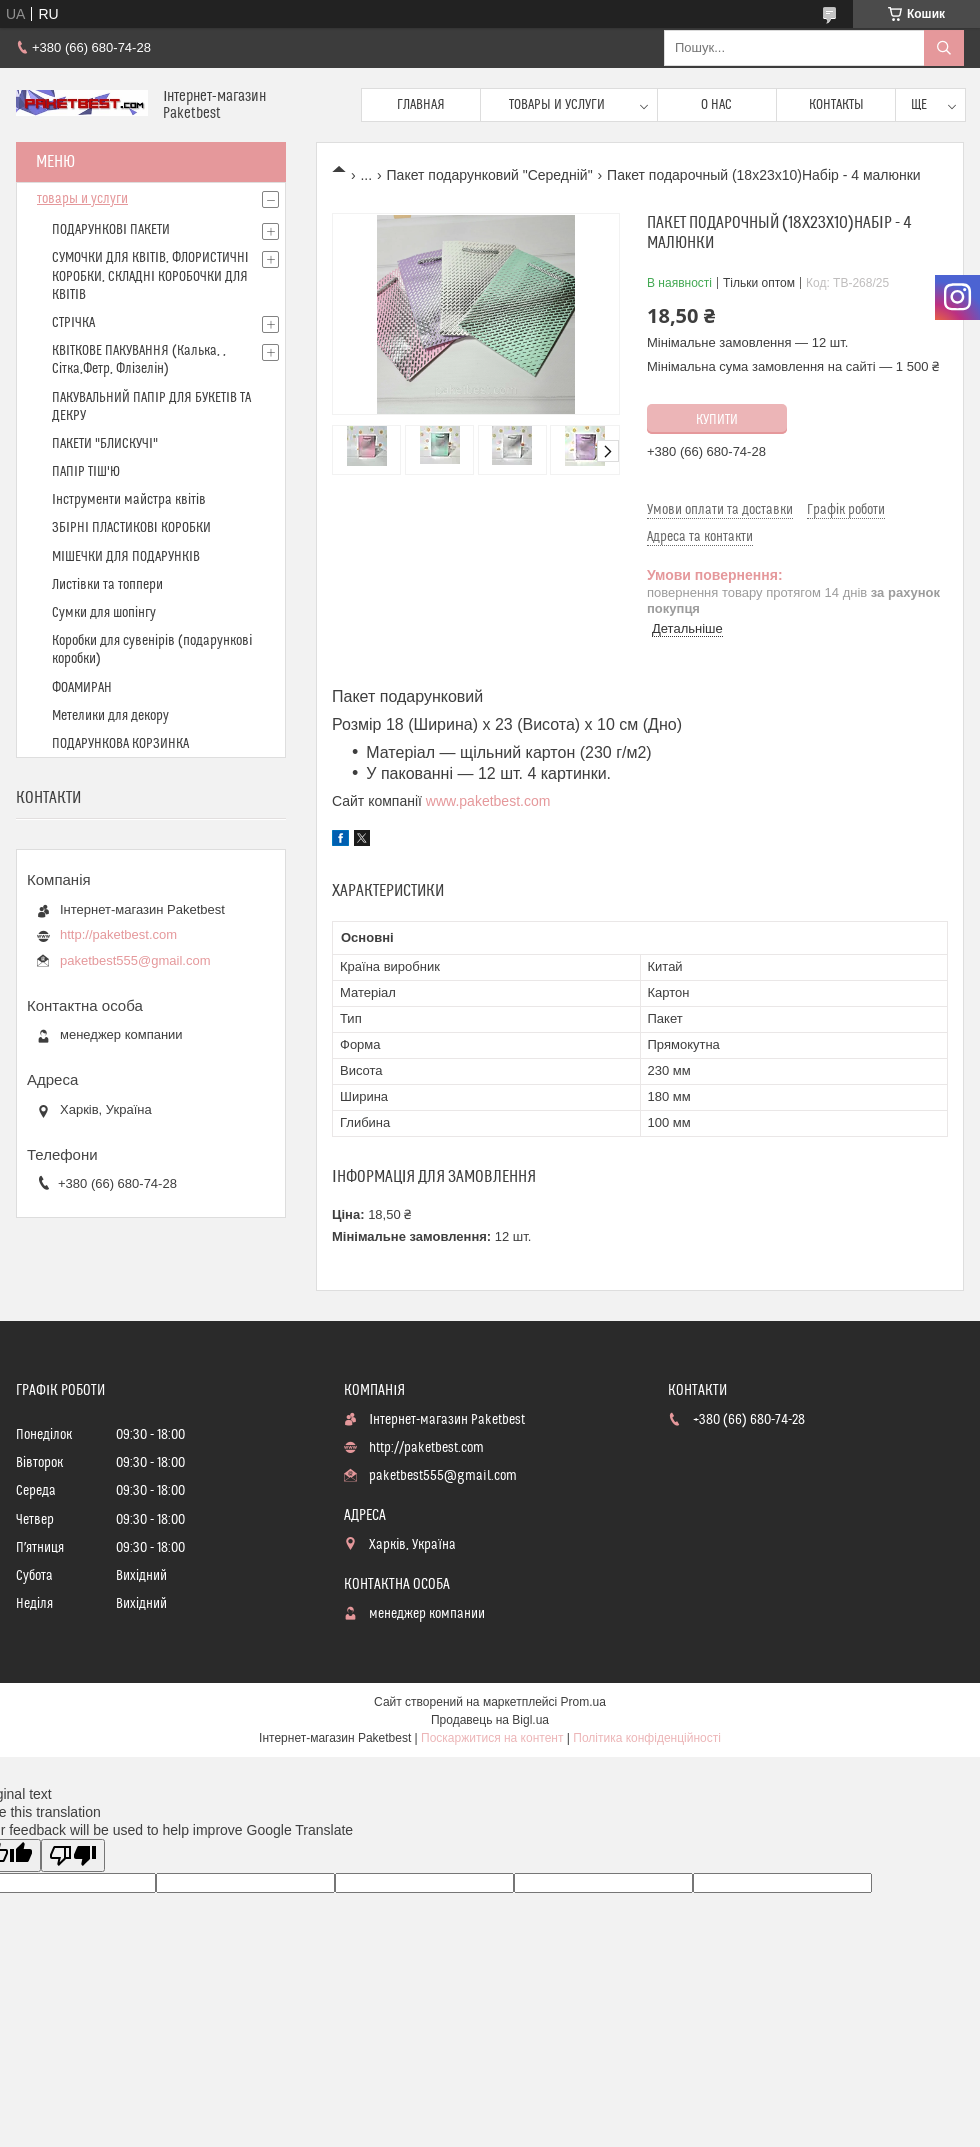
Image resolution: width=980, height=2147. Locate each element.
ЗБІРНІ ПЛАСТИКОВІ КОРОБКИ (131, 528)
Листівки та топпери (107, 585)
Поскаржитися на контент (492, 1738)
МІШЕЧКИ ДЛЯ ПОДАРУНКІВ (126, 557)
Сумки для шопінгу (104, 613)
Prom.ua (583, 1702)
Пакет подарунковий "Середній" (490, 175)
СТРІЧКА (73, 323)
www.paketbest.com (488, 801)
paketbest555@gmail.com (135, 960)
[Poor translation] (73, 1855)
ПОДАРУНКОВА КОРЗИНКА (120, 744)
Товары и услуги (557, 105)
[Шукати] (944, 48)
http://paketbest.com (118, 934)
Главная (421, 105)
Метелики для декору (110, 716)
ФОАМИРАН (82, 688)
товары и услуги (82, 199)
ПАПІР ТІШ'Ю (86, 472)
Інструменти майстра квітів (129, 500)
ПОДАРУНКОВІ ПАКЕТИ (111, 230)
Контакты (836, 105)
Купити (717, 420)
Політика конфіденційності (647, 1738)
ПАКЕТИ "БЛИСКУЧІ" (105, 444)
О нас (716, 105)
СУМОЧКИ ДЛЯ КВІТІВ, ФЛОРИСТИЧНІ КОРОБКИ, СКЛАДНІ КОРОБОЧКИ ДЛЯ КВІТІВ (150, 276)
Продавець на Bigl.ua (490, 1720)
